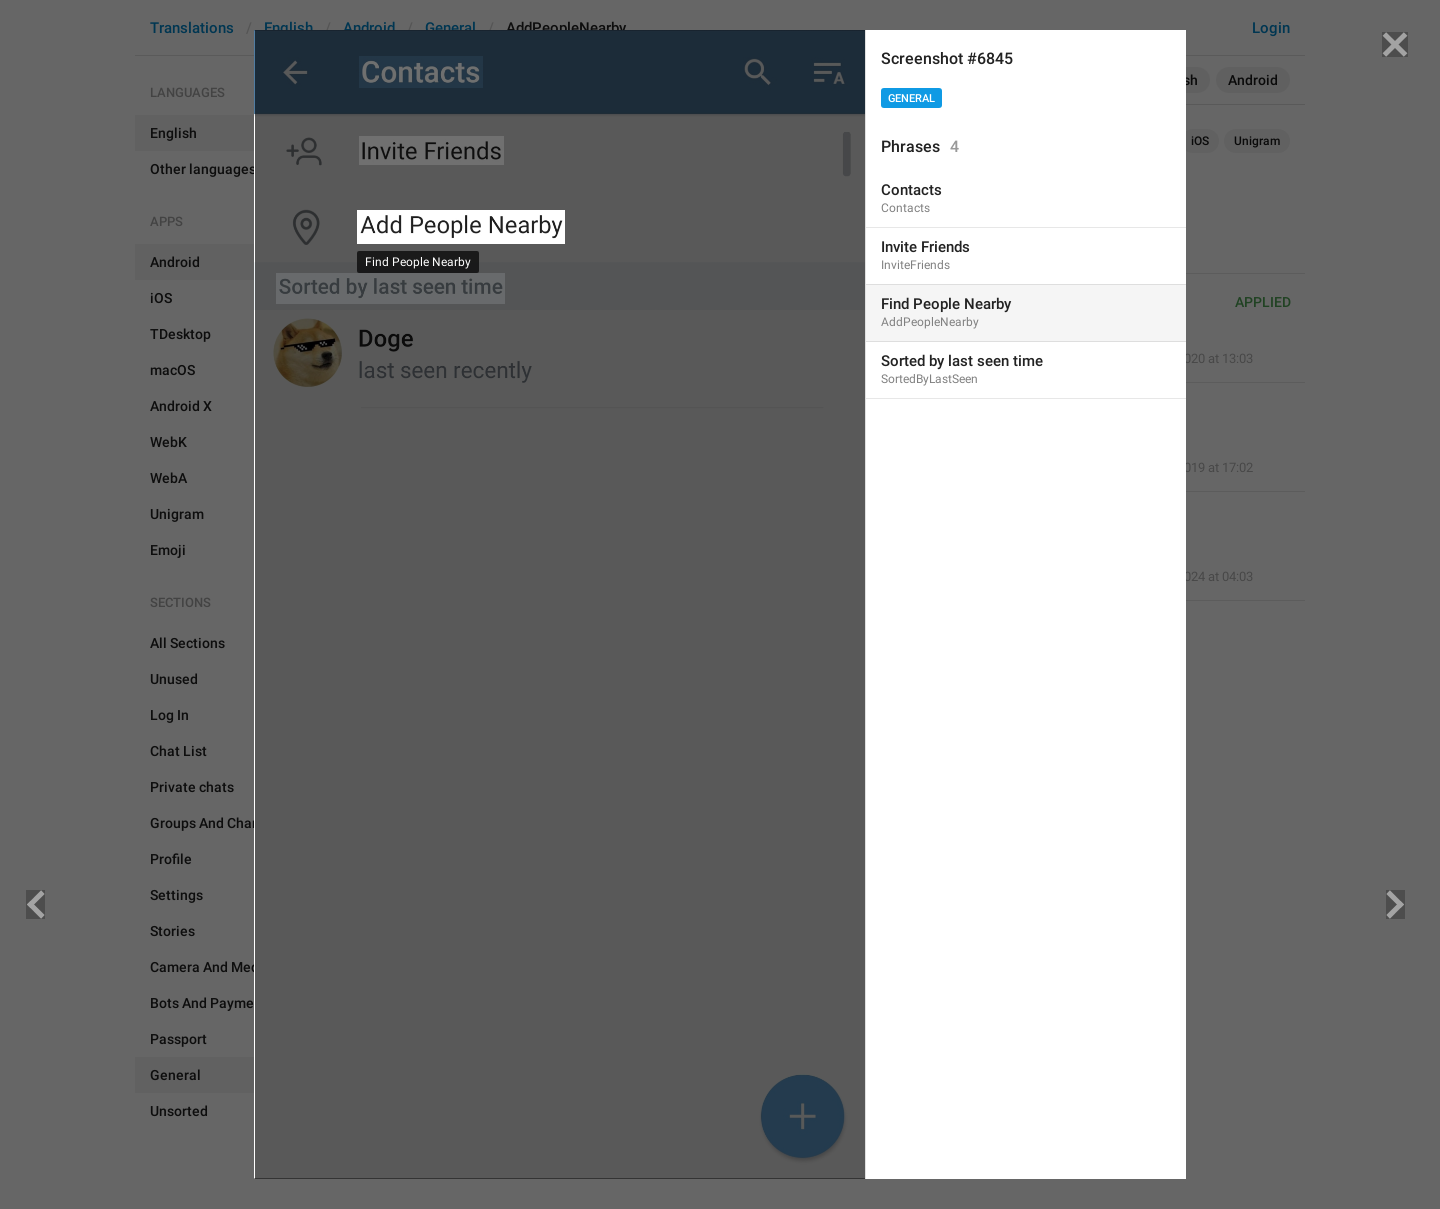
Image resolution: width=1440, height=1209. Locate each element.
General (911, 98)
